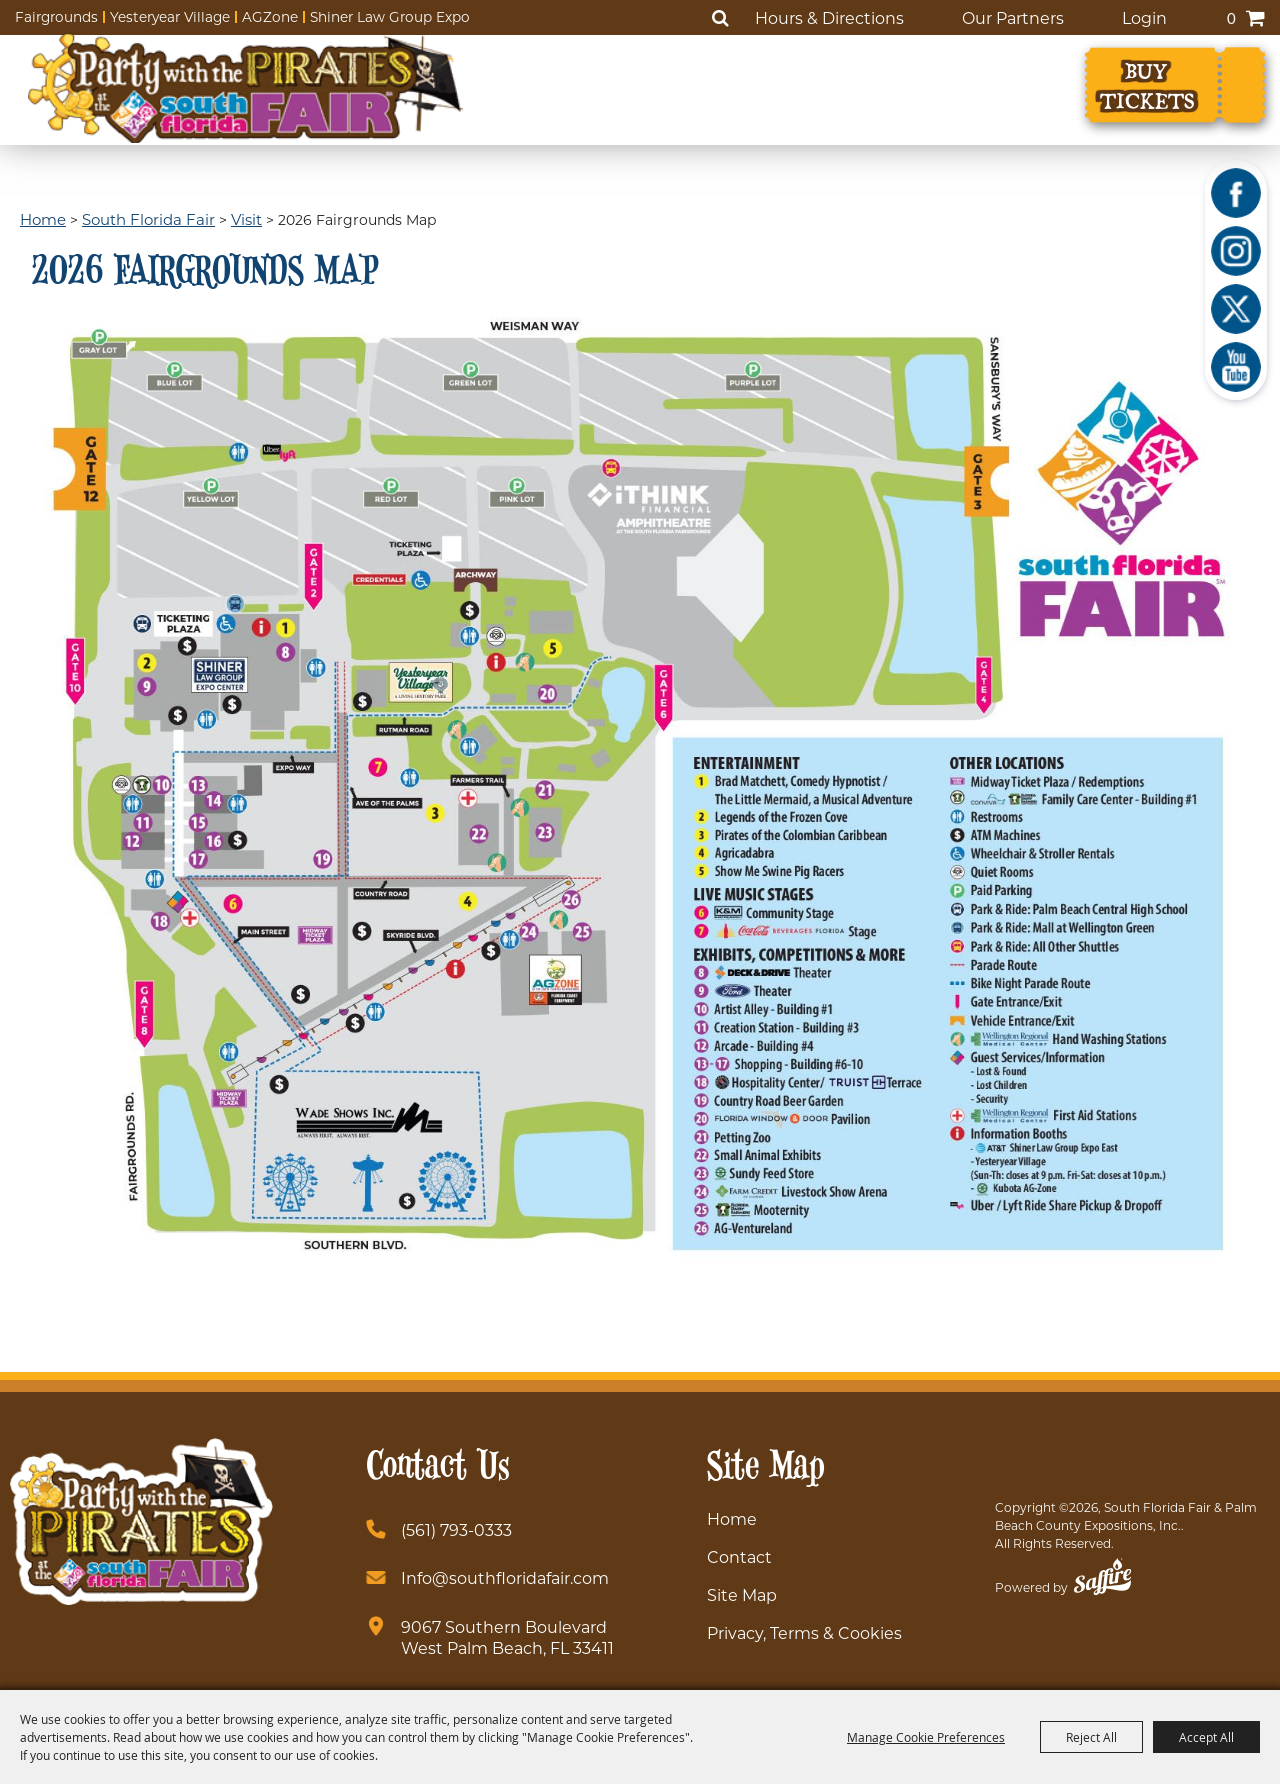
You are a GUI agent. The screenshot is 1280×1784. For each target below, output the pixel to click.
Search (720, 18)
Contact (739, 1556)
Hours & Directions (829, 17)
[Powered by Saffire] (1102, 1579)
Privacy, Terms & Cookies (804, 1632)
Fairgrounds (56, 17)
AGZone (270, 17)
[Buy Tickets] (1175, 85)
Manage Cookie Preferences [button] (926, 1737)
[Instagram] (1236, 251)
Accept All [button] (1206, 1737)
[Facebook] (1236, 193)
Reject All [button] (1091, 1737)
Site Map (742, 1594)
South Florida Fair (148, 219)
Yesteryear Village (170, 17)
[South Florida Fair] (245, 88)
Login (1144, 17)
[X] (1236, 309)
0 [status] (1231, 18)
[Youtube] (1236, 367)
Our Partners (1013, 17)
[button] (639, 788)
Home (43, 219)
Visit (246, 219)
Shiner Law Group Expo (390, 17)
